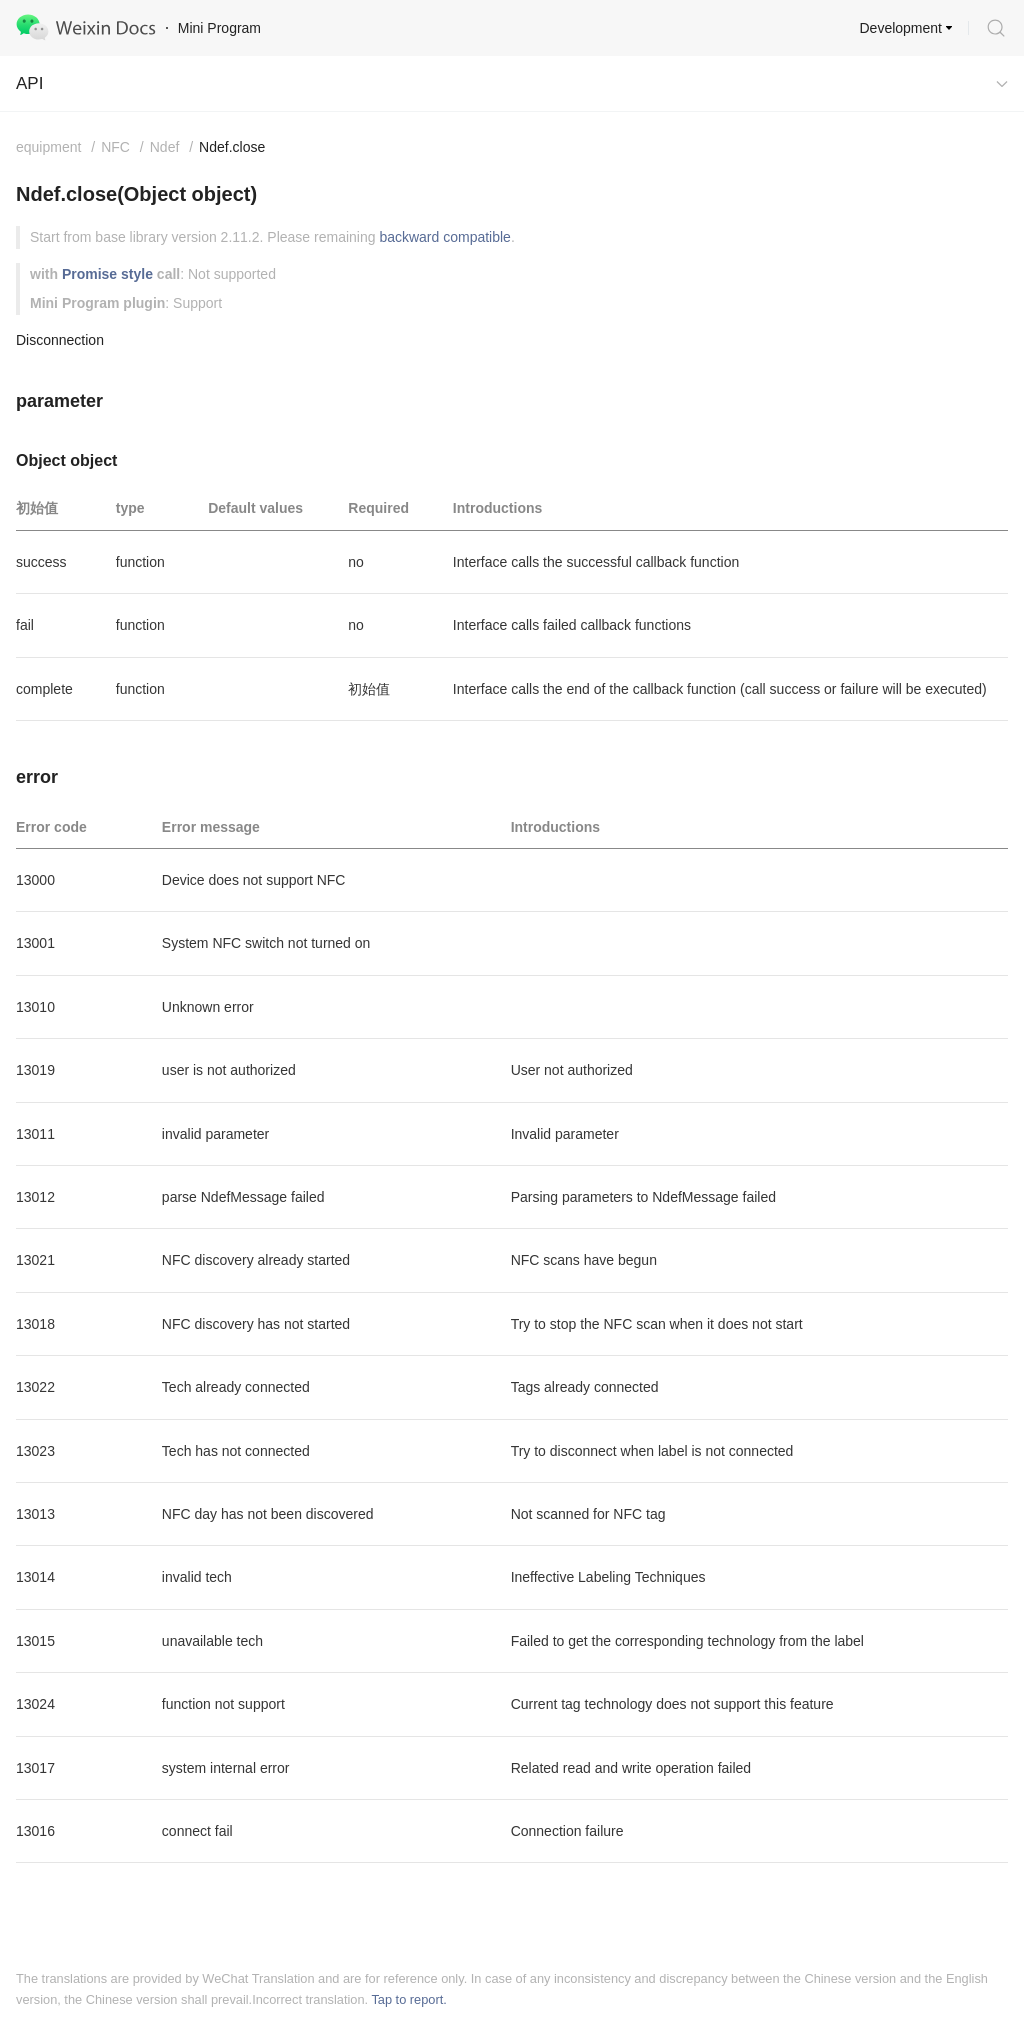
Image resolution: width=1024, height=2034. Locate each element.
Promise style (107, 274)
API (29, 83)
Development (901, 28)
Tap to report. (408, 1999)
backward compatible (445, 237)
